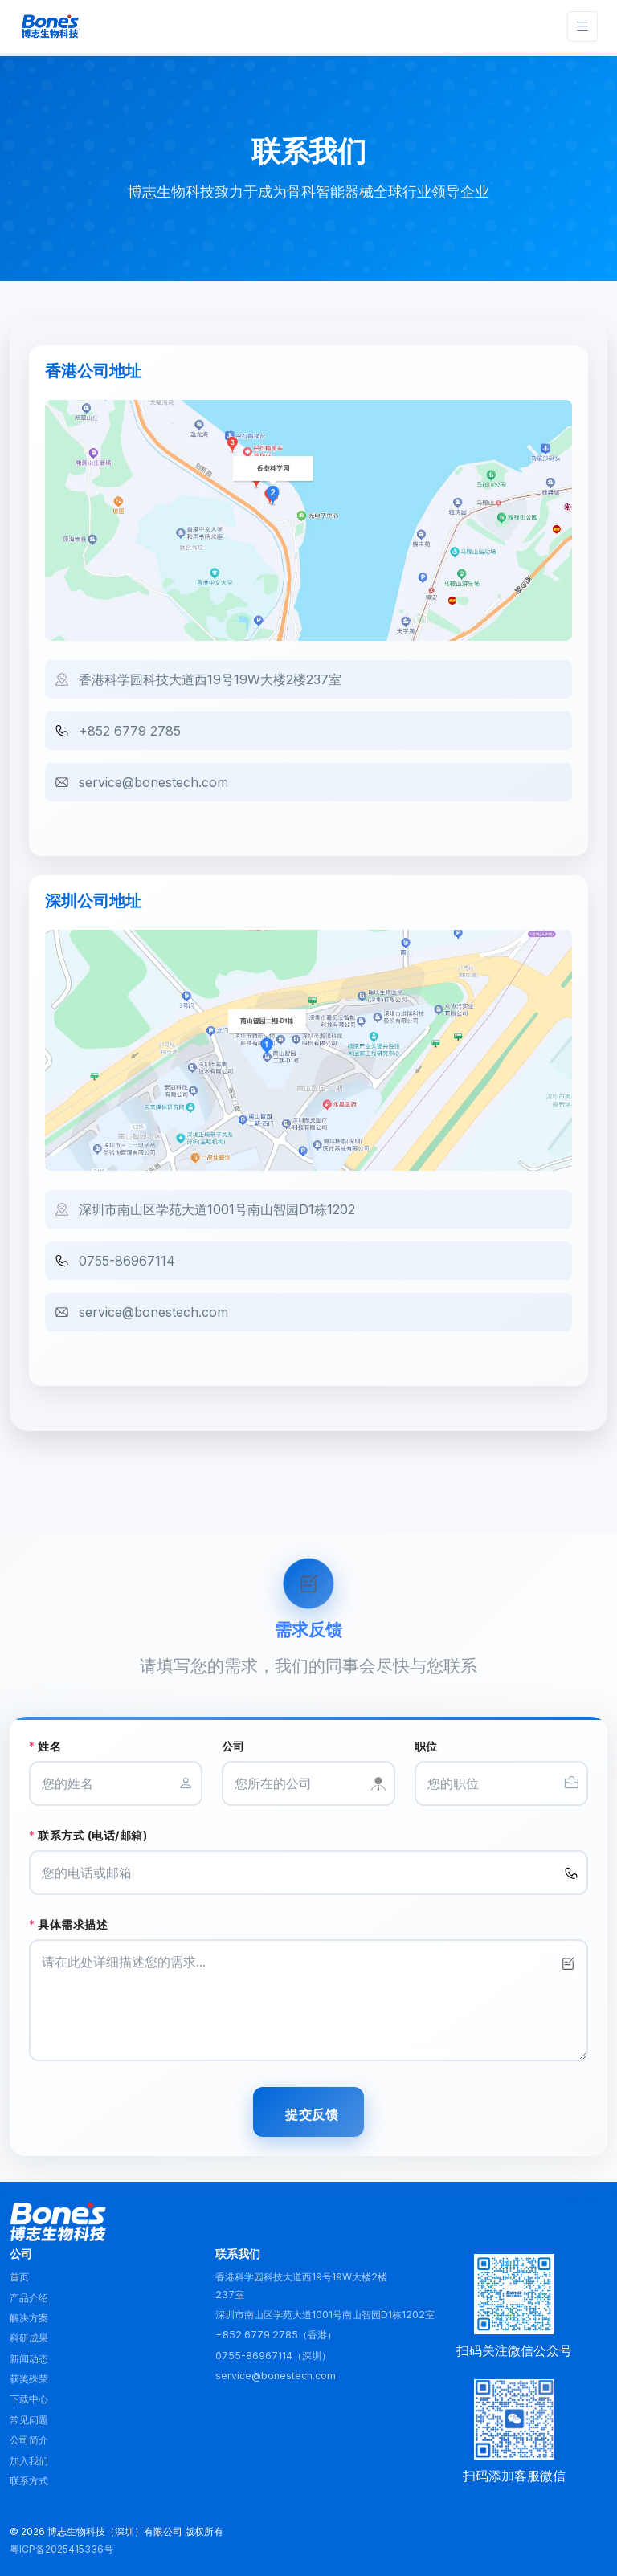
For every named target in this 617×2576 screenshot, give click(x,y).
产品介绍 (29, 2298)
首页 (19, 2277)
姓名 (45, 1746)
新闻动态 (29, 2359)
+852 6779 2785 (130, 731)
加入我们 (29, 2461)
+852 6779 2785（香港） (276, 2335)
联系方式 (29, 2481)
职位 (426, 1746)
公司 (233, 1746)
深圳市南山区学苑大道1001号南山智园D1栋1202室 (325, 2315)
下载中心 (29, 2399)
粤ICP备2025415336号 (61, 2549)
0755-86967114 (127, 1261)
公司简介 (29, 2440)
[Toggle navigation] (582, 27)
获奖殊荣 (29, 2379)
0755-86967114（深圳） (273, 2356)
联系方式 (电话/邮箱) (88, 1835)
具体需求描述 (68, 1924)
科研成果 (29, 2338)
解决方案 (29, 2318)
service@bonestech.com (153, 782)
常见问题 (29, 2420)
